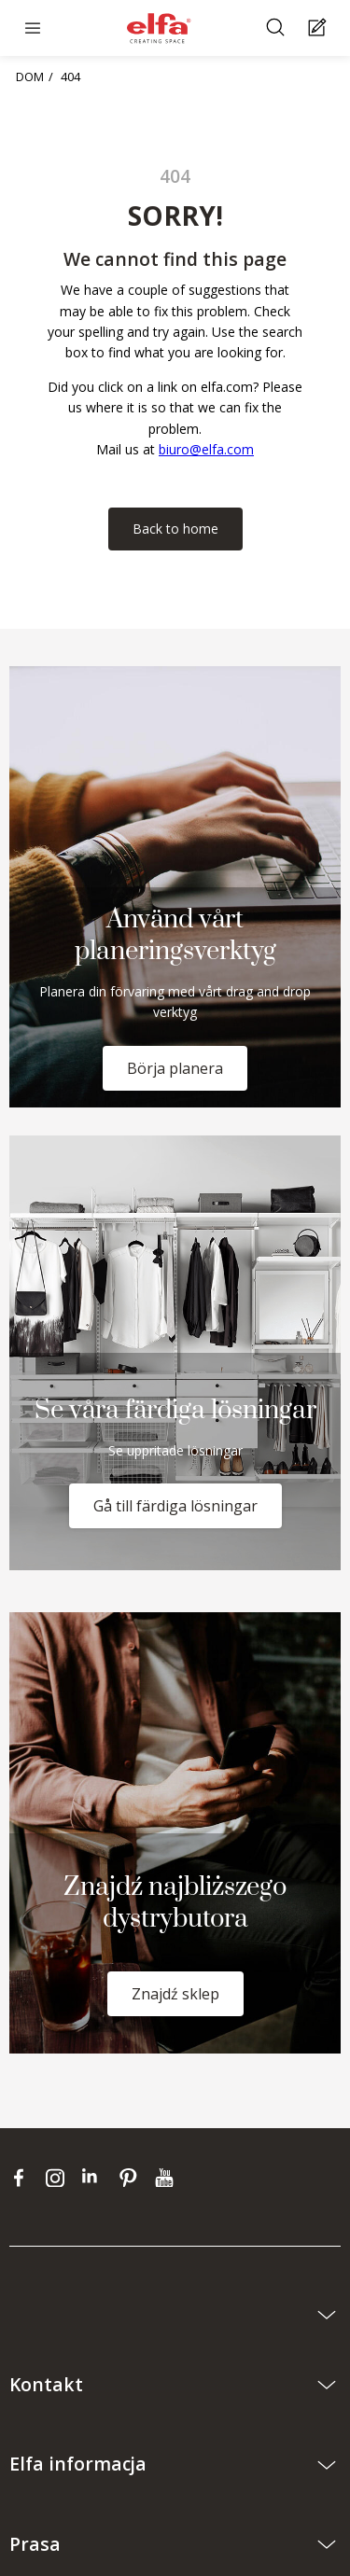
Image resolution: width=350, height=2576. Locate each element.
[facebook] (22, 2176)
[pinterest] (132, 2176)
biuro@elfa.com (206, 449)
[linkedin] (95, 2176)
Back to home (175, 528)
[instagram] (59, 2176)
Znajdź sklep (175, 1994)
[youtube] (166, 2176)
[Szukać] (277, 28)
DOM (30, 76)
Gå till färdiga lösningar (175, 1506)
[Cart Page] (319, 28)
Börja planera (175, 1068)
